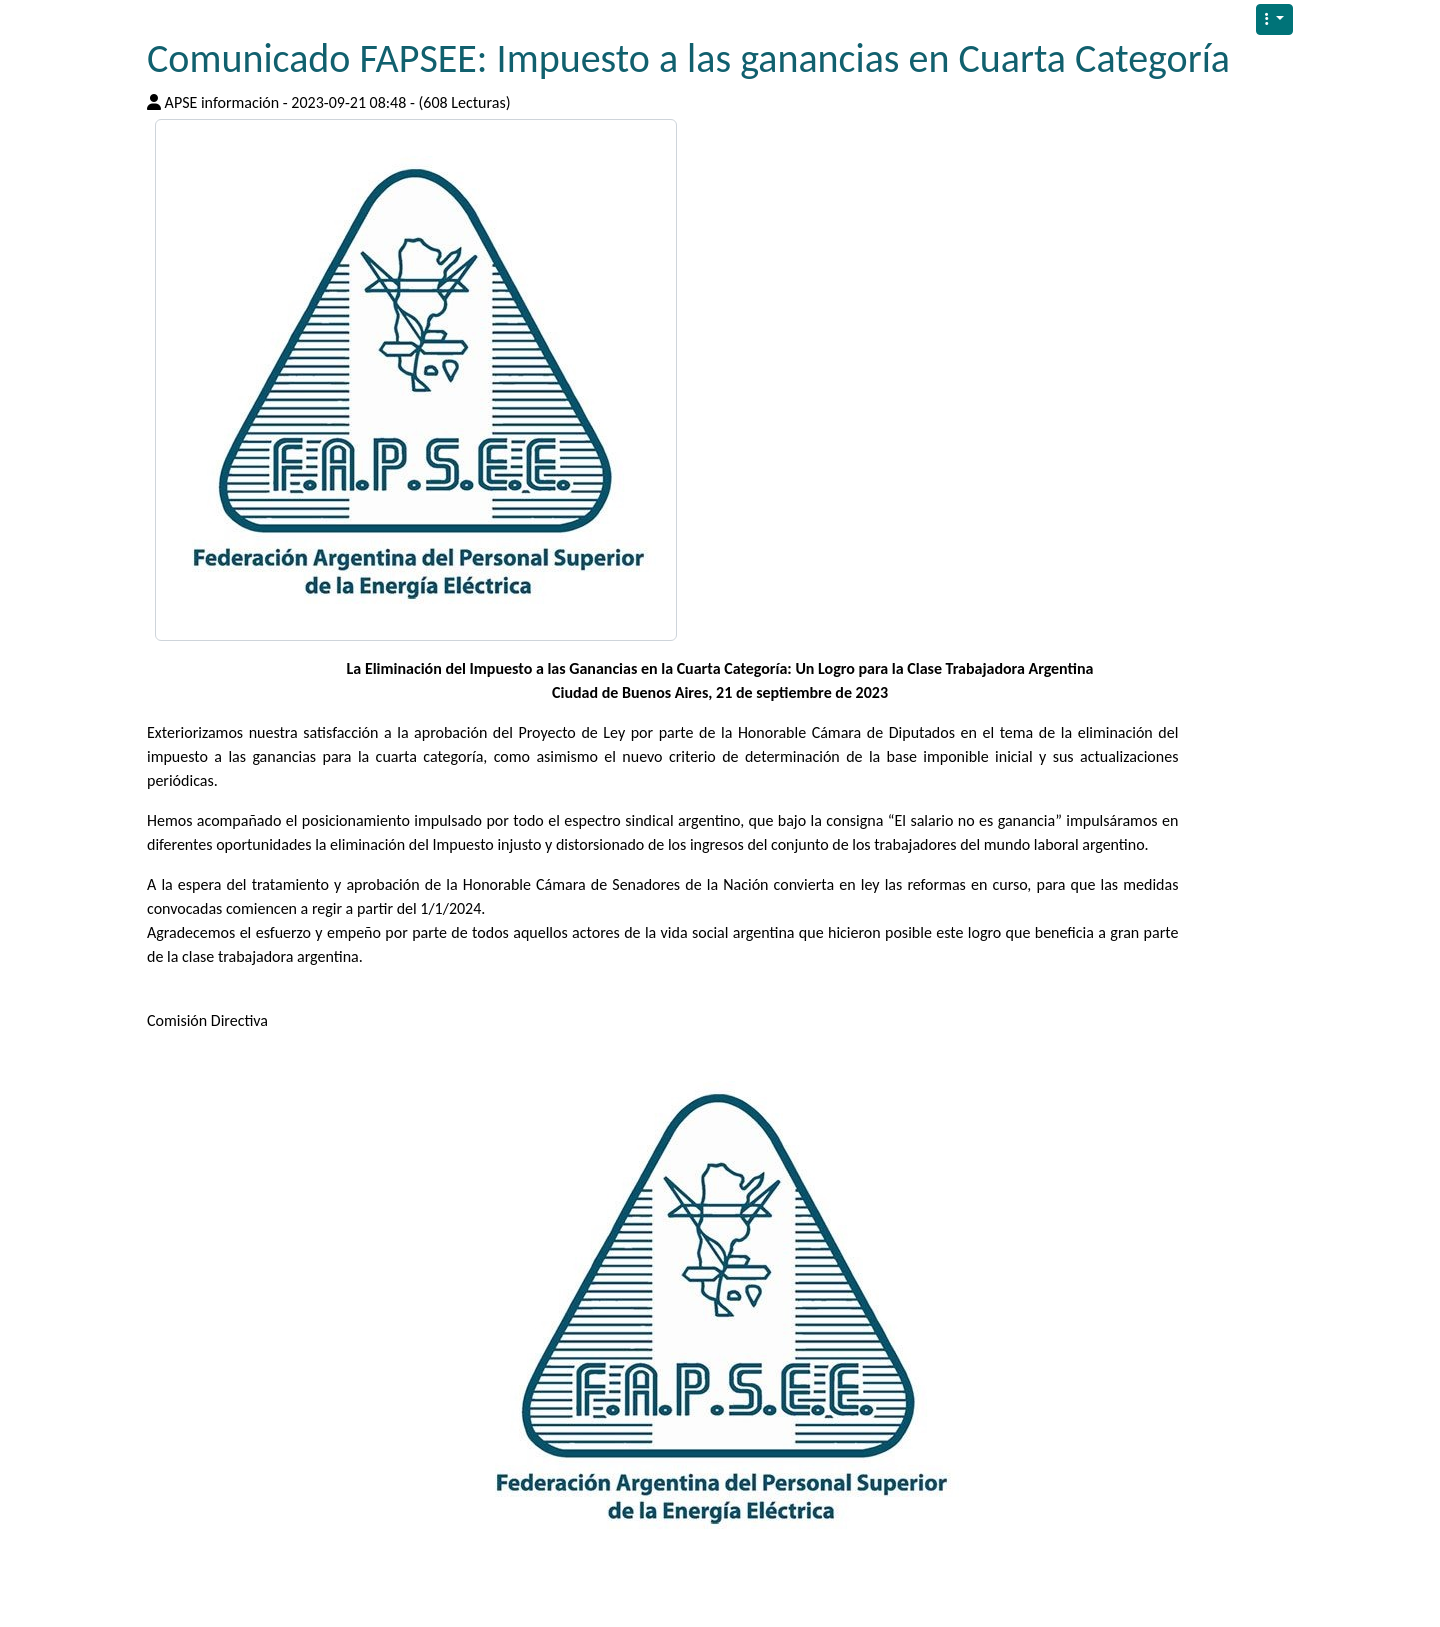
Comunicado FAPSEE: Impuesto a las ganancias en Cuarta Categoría (688, 58)
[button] (1274, 19)
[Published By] (154, 102)
